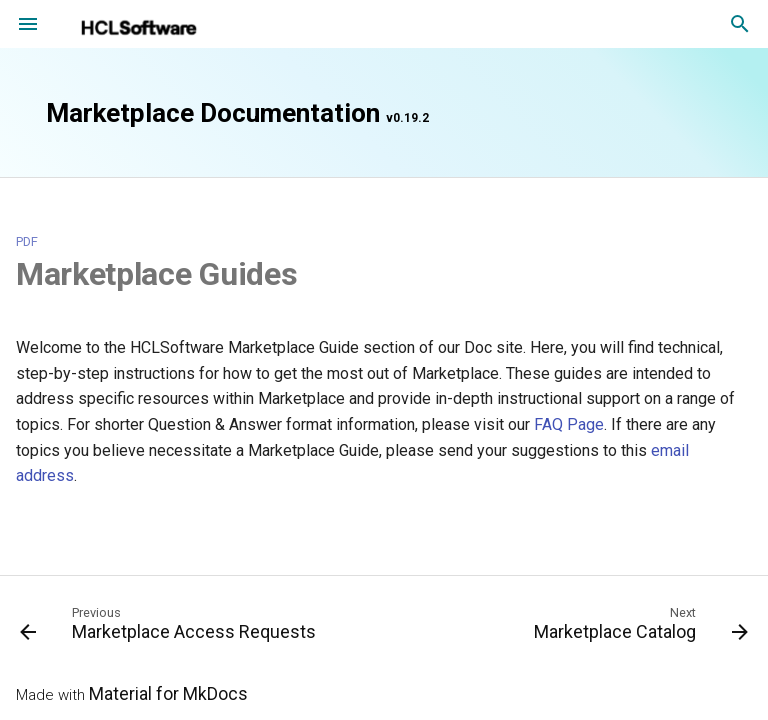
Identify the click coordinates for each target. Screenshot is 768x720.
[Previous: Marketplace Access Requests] (171, 628)
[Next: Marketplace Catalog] (638, 628)
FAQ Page (569, 424)
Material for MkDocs (168, 694)
